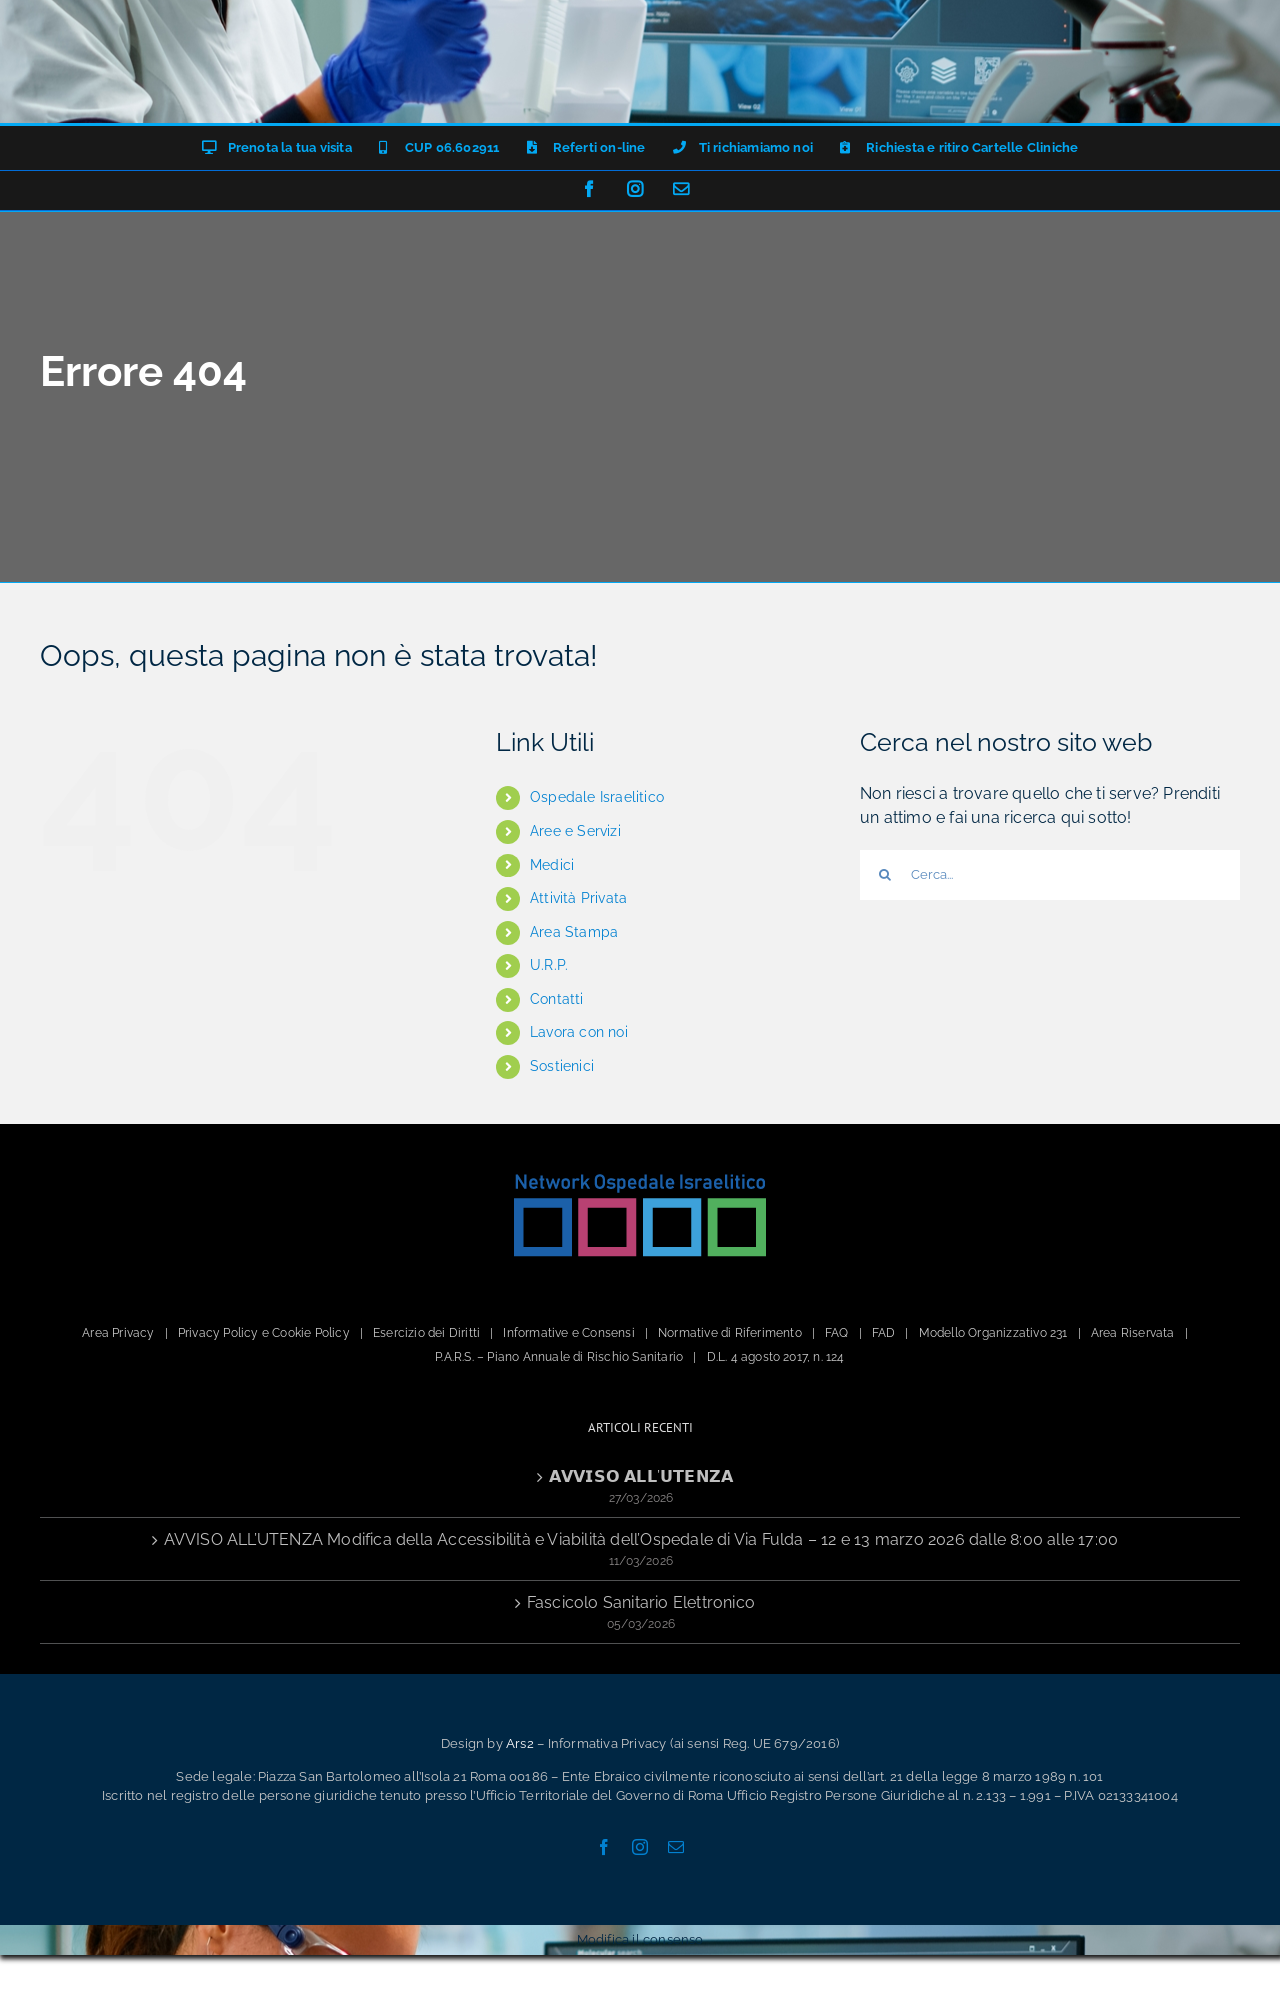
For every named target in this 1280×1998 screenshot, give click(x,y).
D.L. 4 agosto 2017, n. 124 (776, 1357)
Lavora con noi (579, 1032)
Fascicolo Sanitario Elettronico (641, 1602)
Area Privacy (118, 1333)
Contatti (557, 999)
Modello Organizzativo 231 (993, 1333)
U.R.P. (549, 965)
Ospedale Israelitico (597, 797)
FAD (884, 1333)
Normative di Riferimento (730, 1333)
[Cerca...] (1050, 875)
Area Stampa (574, 932)
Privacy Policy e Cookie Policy (264, 1333)
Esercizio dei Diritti (426, 1333)
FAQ (837, 1333)
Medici (552, 865)
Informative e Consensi (568, 1333)
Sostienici (562, 1066)
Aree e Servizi (575, 831)
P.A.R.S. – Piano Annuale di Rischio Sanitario (559, 1357)
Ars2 (520, 1743)
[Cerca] (885, 875)
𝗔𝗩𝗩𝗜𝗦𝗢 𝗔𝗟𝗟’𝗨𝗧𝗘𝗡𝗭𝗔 (641, 1476)
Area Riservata (1133, 1333)
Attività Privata (578, 898)
